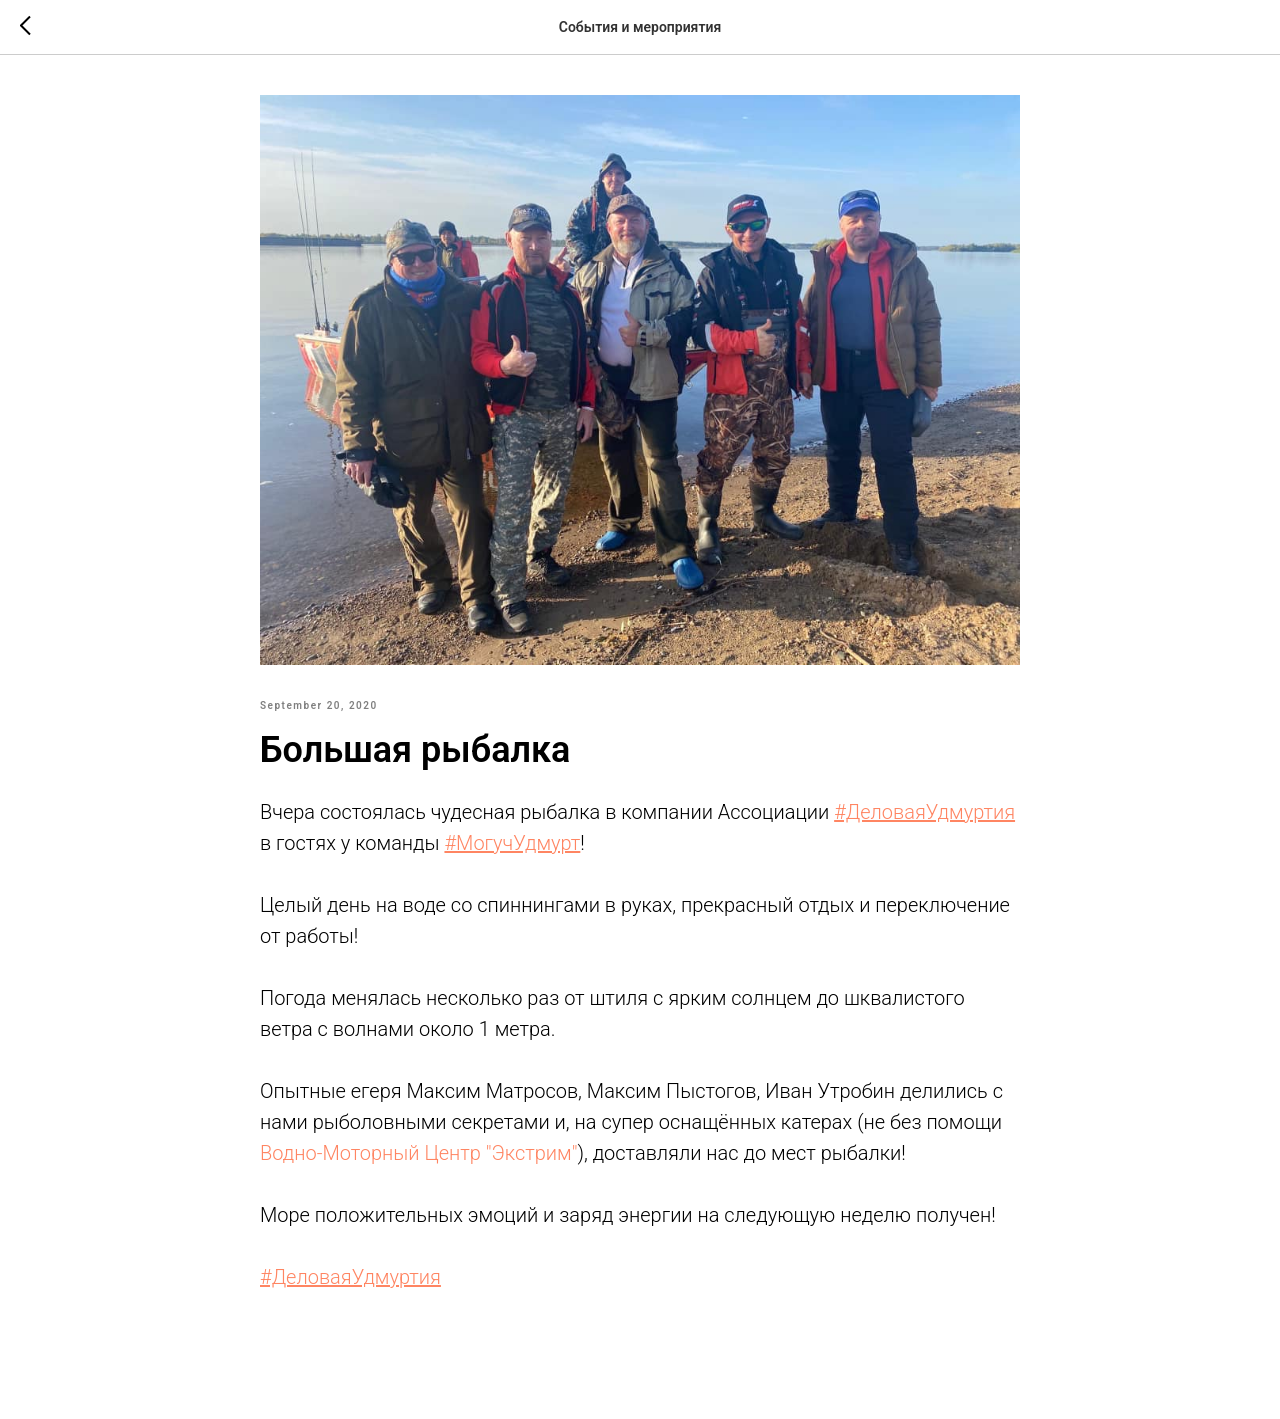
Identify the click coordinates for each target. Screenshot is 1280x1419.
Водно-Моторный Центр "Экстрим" (418, 1153)
